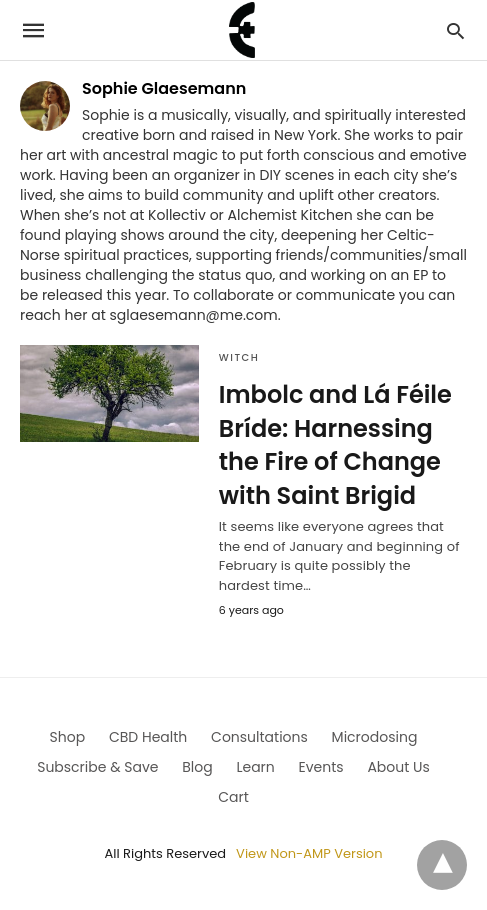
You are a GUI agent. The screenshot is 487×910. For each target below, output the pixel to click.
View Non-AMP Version (309, 853)
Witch (239, 357)
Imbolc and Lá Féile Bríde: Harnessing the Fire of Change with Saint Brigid (335, 445)
